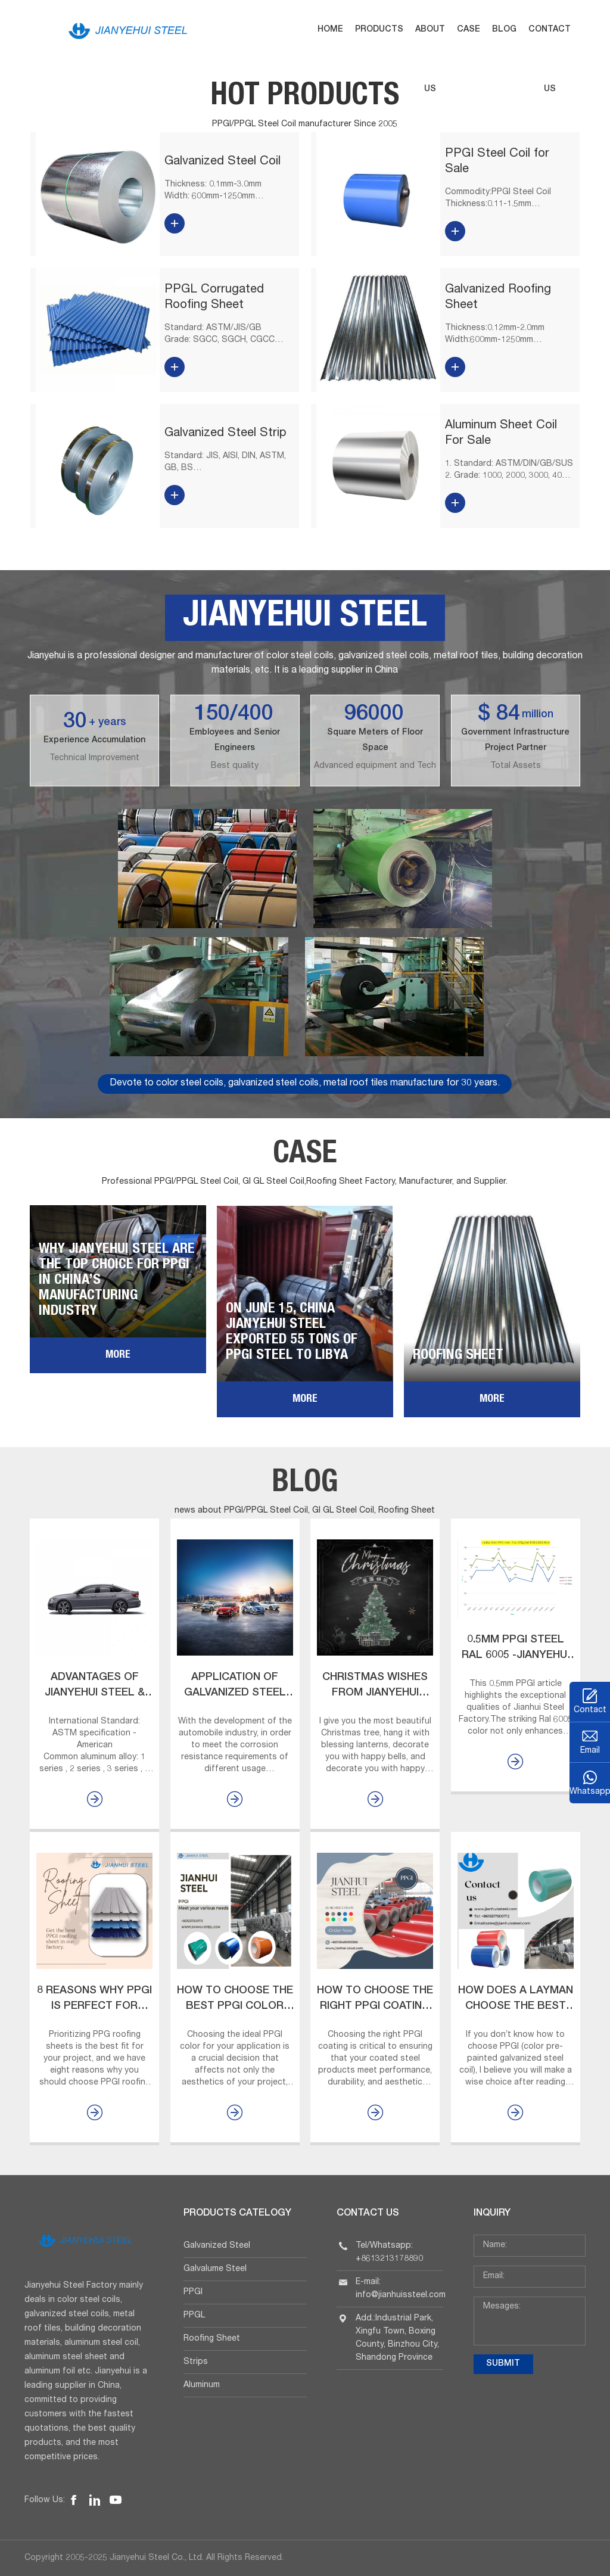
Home (330, 30)
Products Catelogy (237, 2214)
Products (379, 30)
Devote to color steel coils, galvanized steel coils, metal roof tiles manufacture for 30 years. (305, 1083)
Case (468, 30)
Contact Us (368, 2214)
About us (430, 60)
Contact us (549, 60)
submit (503, 2364)
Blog (504, 30)
